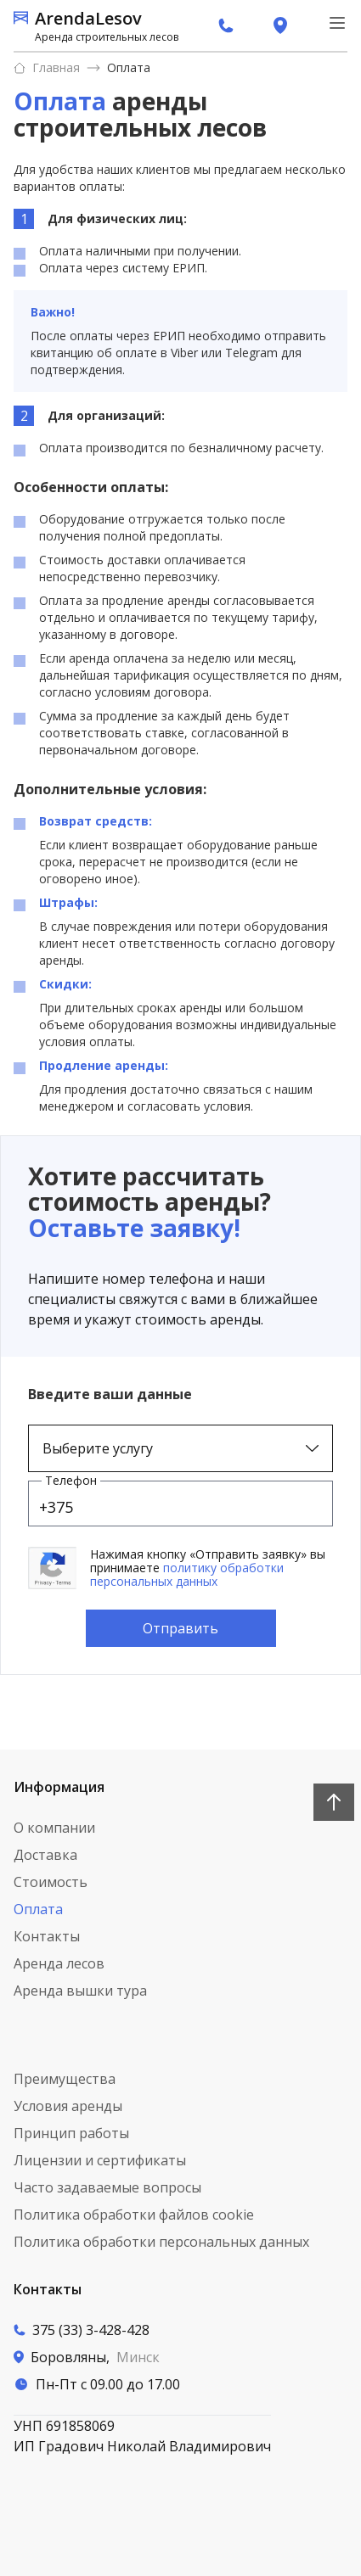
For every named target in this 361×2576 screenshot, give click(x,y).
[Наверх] (333, 1802)
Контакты (47, 1936)
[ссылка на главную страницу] (96, 25)
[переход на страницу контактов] (280, 25)
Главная (47, 67)
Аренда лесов (59, 1963)
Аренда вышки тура (80, 1990)
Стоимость (50, 1882)
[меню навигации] (337, 23)
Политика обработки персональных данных (161, 2241)
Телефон (71, 1480)
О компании (54, 1827)
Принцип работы (71, 2133)
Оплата (128, 67)
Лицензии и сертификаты (100, 2160)
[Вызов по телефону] (142, 2330)
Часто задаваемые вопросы (107, 2187)
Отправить (180, 1628)
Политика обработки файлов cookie (134, 2214)
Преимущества (65, 2078)
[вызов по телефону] (226, 25)
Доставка (45, 1854)
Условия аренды (68, 2106)
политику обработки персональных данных (187, 1574)
